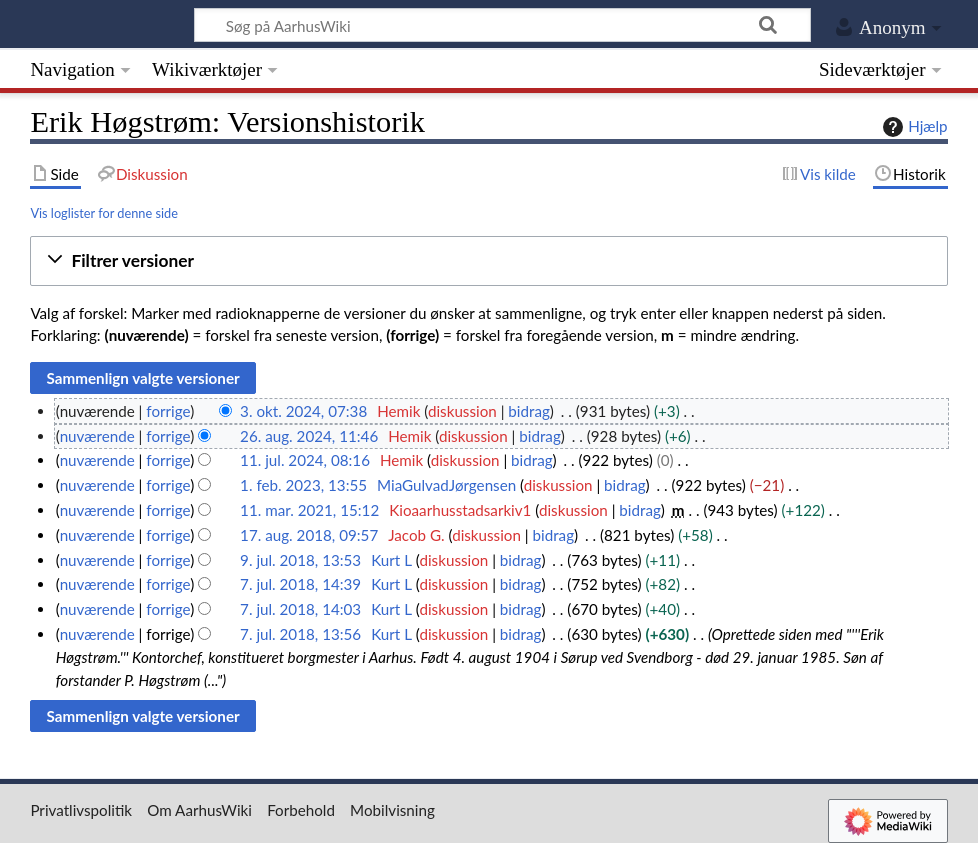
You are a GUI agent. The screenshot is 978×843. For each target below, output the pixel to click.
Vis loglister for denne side (104, 213)
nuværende (97, 436)
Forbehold (301, 810)
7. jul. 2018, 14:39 (300, 584)
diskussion (462, 411)
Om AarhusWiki (199, 810)
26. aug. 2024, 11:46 (309, 436)
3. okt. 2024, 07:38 (303, 411)
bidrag (529, 411)
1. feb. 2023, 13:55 (303, 485)
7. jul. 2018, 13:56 (300, 634)
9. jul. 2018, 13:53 (300, 560)
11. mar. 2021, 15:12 (309, 510)
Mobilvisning (392, 810)
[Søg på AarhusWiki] (502, 25)
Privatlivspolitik (81, 810)
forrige (168, 411)
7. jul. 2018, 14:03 (300, 609)
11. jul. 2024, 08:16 (305, 460)
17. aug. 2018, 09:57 (309, 535)
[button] (488, 261)
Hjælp (912, 127)
